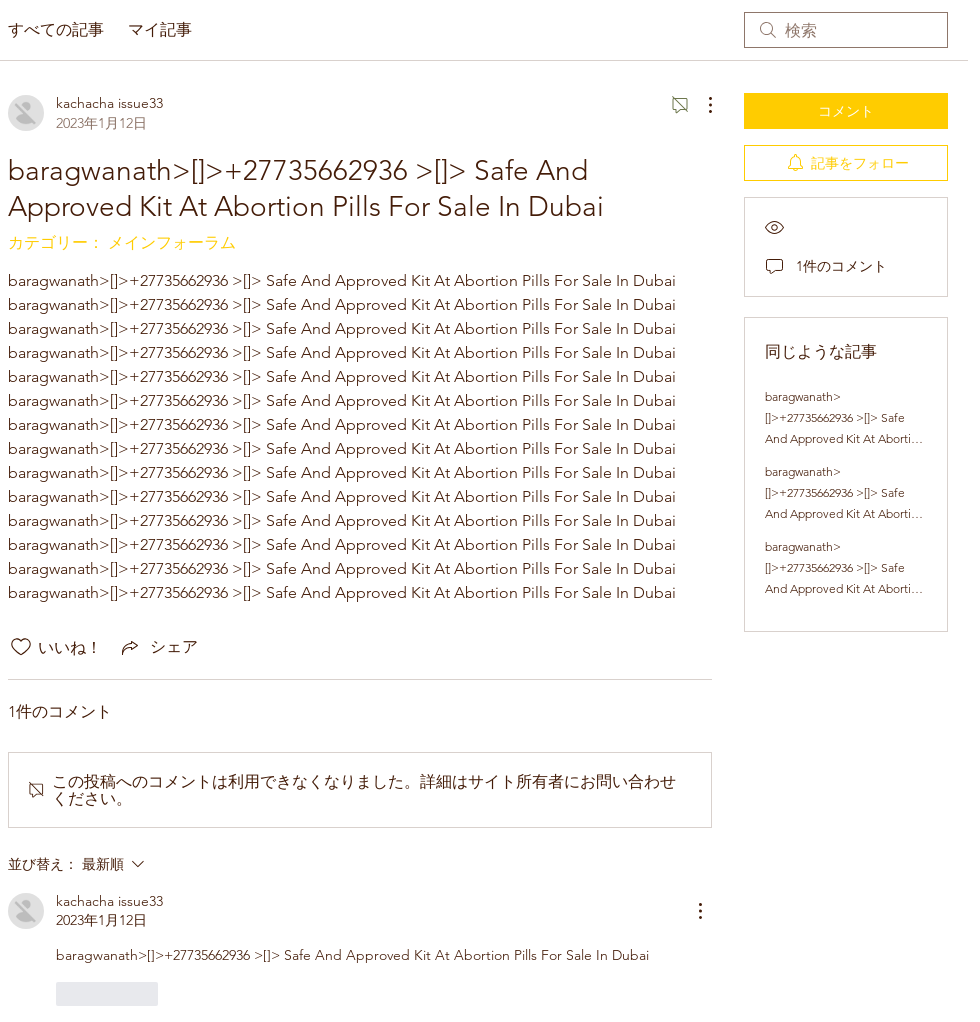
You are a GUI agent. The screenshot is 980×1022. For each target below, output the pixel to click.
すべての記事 (56, 29)
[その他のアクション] (700, 105)
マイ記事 (160, 29)
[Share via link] (158, 647)
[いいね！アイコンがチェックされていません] (21, 647)
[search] (846, 30)
